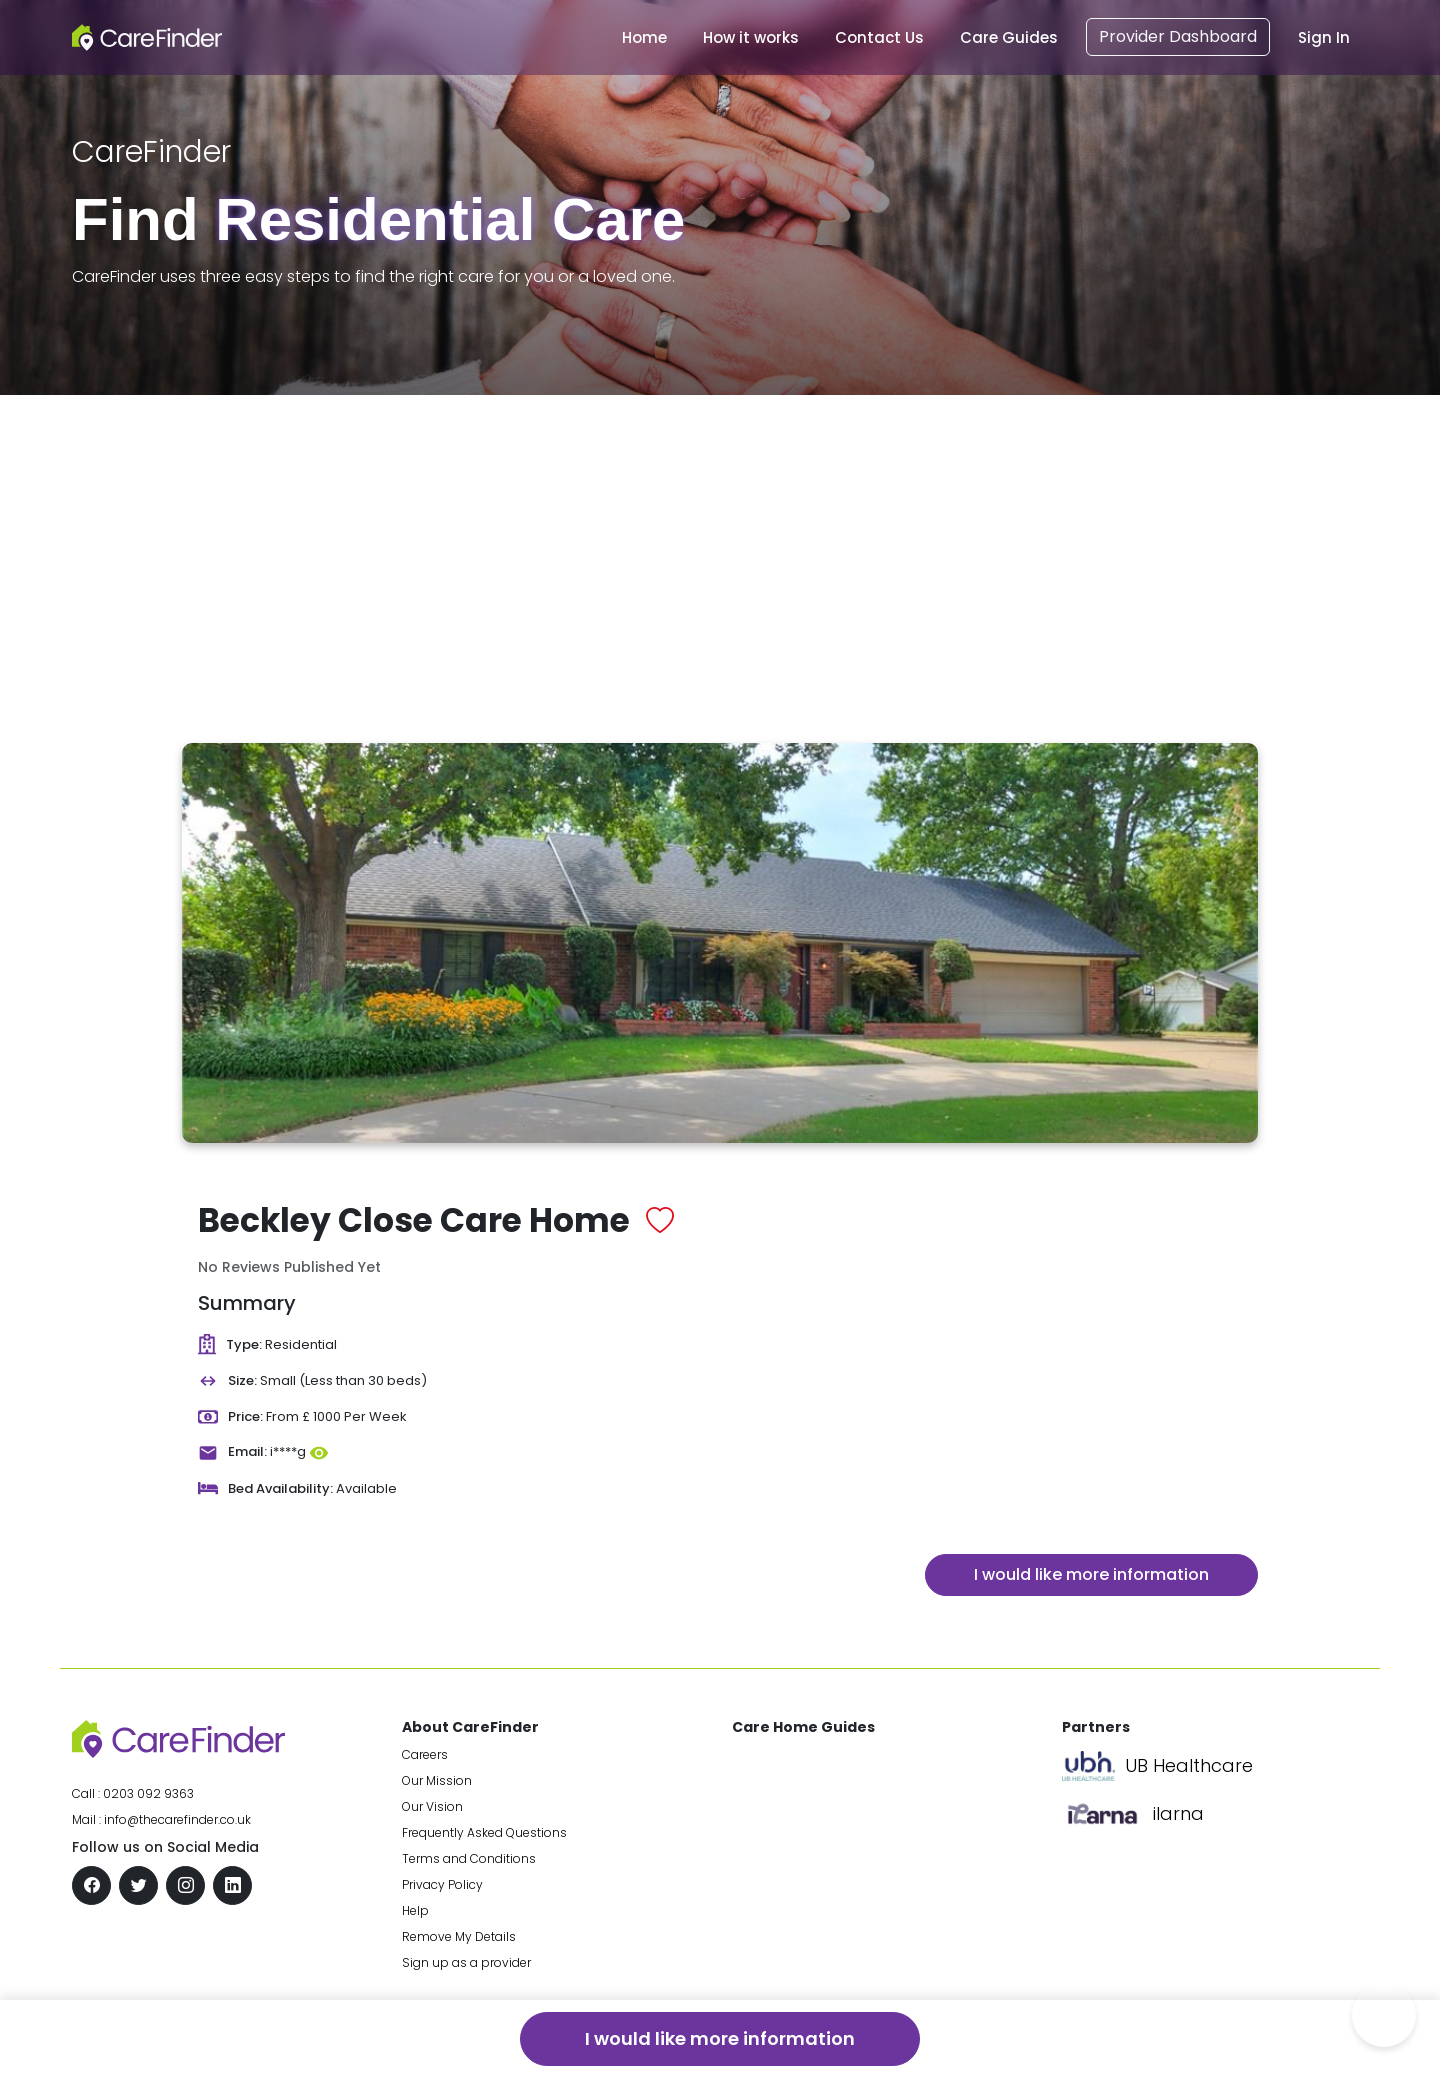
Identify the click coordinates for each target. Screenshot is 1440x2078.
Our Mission (437, 1780)
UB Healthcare (1189, 1766)
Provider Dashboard (1178, 36)
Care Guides (1009, 37)
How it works (751, 37)
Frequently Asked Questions (484, 1832)
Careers (425, 1754)
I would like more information (1091, 1574)
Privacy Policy (442, 1884)
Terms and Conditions (469, 1858)
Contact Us (879, 37)
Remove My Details (459, 1936)
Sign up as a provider (466, 1962)
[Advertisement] (720, 545)
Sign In (1324, 37)
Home (644, 37)
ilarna (1178, 1814)
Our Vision (432, 1806)
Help (415, 1910)
